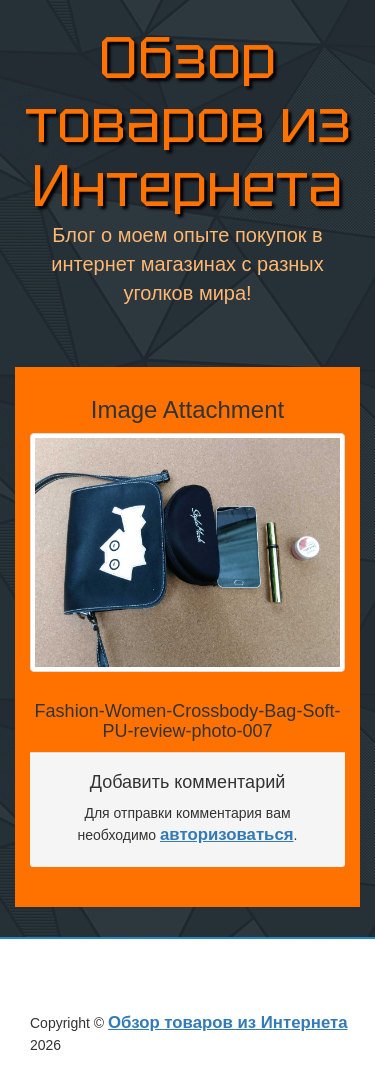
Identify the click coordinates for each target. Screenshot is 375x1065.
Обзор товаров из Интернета (188, 122)
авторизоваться (227, 834)
